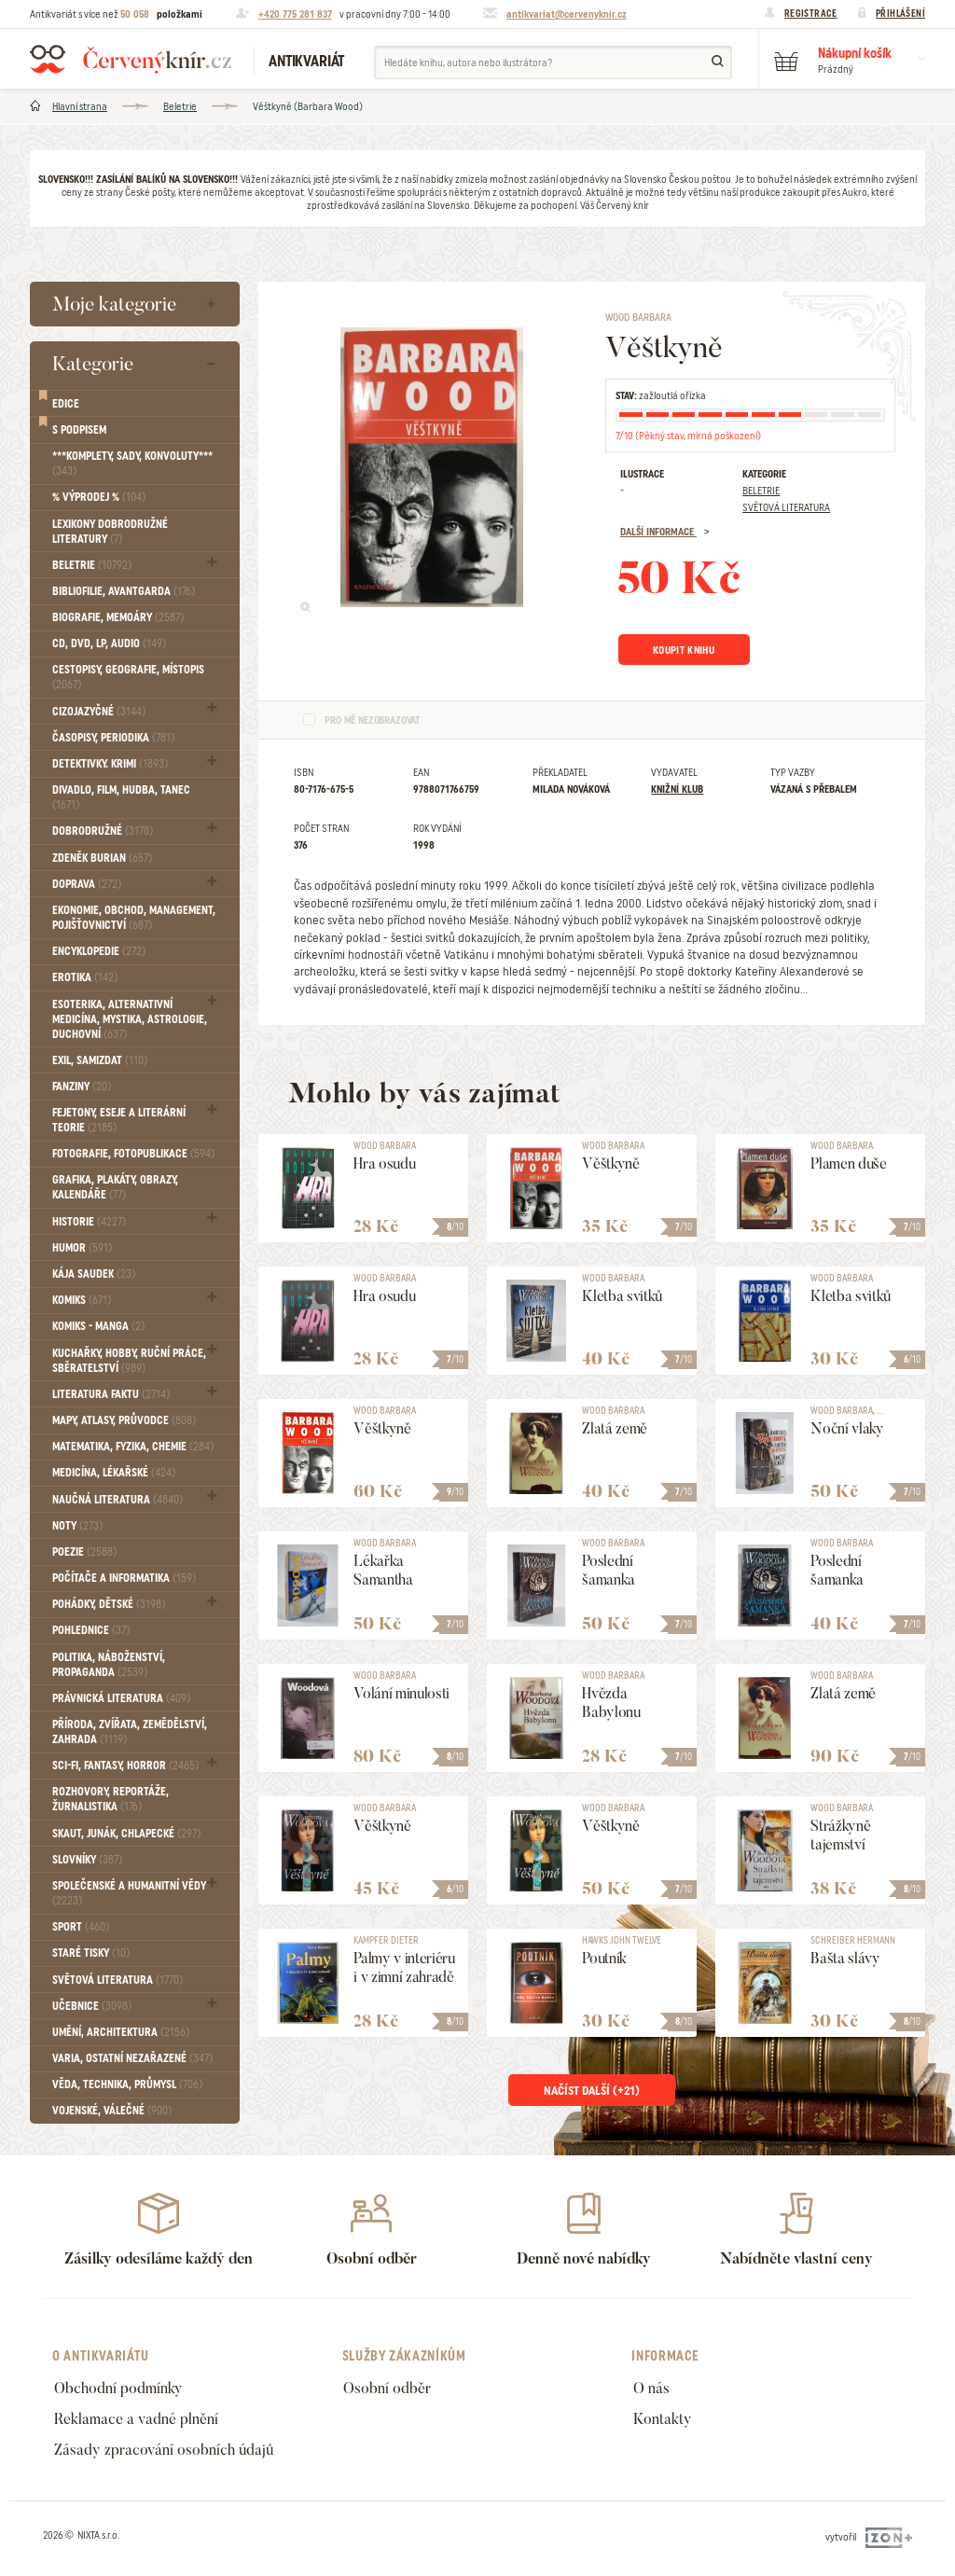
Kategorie (92, 363)
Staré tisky (91, 1953)
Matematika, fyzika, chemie (133, 1446)
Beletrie (180, 106)
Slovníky (87, 1859)
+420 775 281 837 (295, 14)
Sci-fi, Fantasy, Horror (125, 1765)
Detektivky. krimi (110, 763)
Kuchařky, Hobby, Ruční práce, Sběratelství (129, 1361)
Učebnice (91, 2006)
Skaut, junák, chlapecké (126, 1833)
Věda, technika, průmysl (127, 2084)
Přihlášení (900, 13)
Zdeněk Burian (102, 858)
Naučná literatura (117, 1499)
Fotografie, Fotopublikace (133, 1153)
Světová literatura (117, 1980)
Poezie (84, 1551)
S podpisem (79, 429)
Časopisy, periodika (113, 737)
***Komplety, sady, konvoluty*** (132, 464)
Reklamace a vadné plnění (136, 2419)
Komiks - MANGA (98, 1326)
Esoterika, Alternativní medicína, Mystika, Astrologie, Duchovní (129, 1019)
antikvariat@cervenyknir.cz (566, 14)
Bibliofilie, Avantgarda (123, 591)
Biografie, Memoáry (118, 617)
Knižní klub (677, 789)
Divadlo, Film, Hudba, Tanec (121, 797)
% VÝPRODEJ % (98, 497)
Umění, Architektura (120, 2032)
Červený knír (130, 59)
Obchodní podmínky (118, 2388)
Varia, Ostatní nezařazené (132, 2058)
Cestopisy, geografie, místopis (128, 677)
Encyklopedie (98, 951)
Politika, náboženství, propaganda (108, 1665)
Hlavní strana (79, 106)
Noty (77, 1525)
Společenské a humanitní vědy (129, 1893)
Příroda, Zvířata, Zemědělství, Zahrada (129, 1732)
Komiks (81, 1300)
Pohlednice (91, 1630)
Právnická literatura (121, 1698)
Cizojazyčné (98, 711)
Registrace (810, 13)
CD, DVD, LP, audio (109, 643)
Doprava (86, 884)
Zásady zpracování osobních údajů (163, 2449)
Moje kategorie (114, 303)
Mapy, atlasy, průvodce (124, 1420)
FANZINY (81, 1086)
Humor (82, 1247)
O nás (651, 2388)
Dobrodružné (102, 831)
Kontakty (662, 2419)
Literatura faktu (111, 1394)
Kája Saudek (93, 1274)
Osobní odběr (387, 2388)
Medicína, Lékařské (113, 1472)
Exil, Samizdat (99, 1060)
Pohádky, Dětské (108, 1604)
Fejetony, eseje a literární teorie (119, 1120)
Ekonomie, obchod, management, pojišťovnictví (133, 918)
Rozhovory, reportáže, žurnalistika (110, 1799)
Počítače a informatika (124, 1578)
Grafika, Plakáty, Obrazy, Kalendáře (115, 1187)
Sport (80, 1926)
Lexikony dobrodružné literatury (110, 532)
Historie (89, 1221)
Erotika (85, 977)
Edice (65, 403)
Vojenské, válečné (112, 2110)
